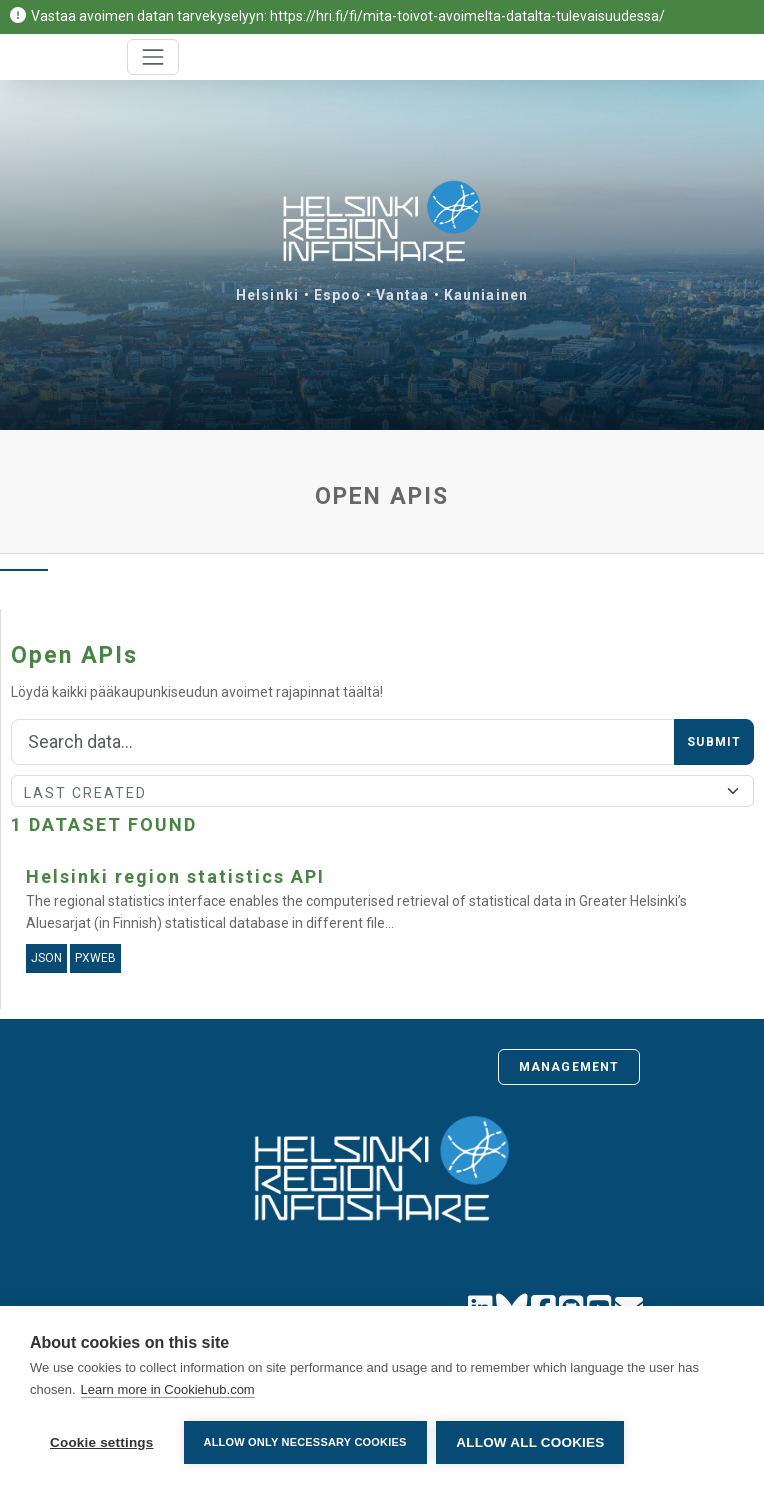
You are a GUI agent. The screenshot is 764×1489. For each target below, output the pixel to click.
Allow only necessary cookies (305, 1442)
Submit (714, 742)
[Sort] (382, 791)
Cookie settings (102, 1442)
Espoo (338, 295)
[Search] (343, 742)
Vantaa (402, 295)
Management (569, 1067)
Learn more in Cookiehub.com (168, 1389)
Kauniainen (486, 295)
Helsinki (267, 295)
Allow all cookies (531, 1442)
